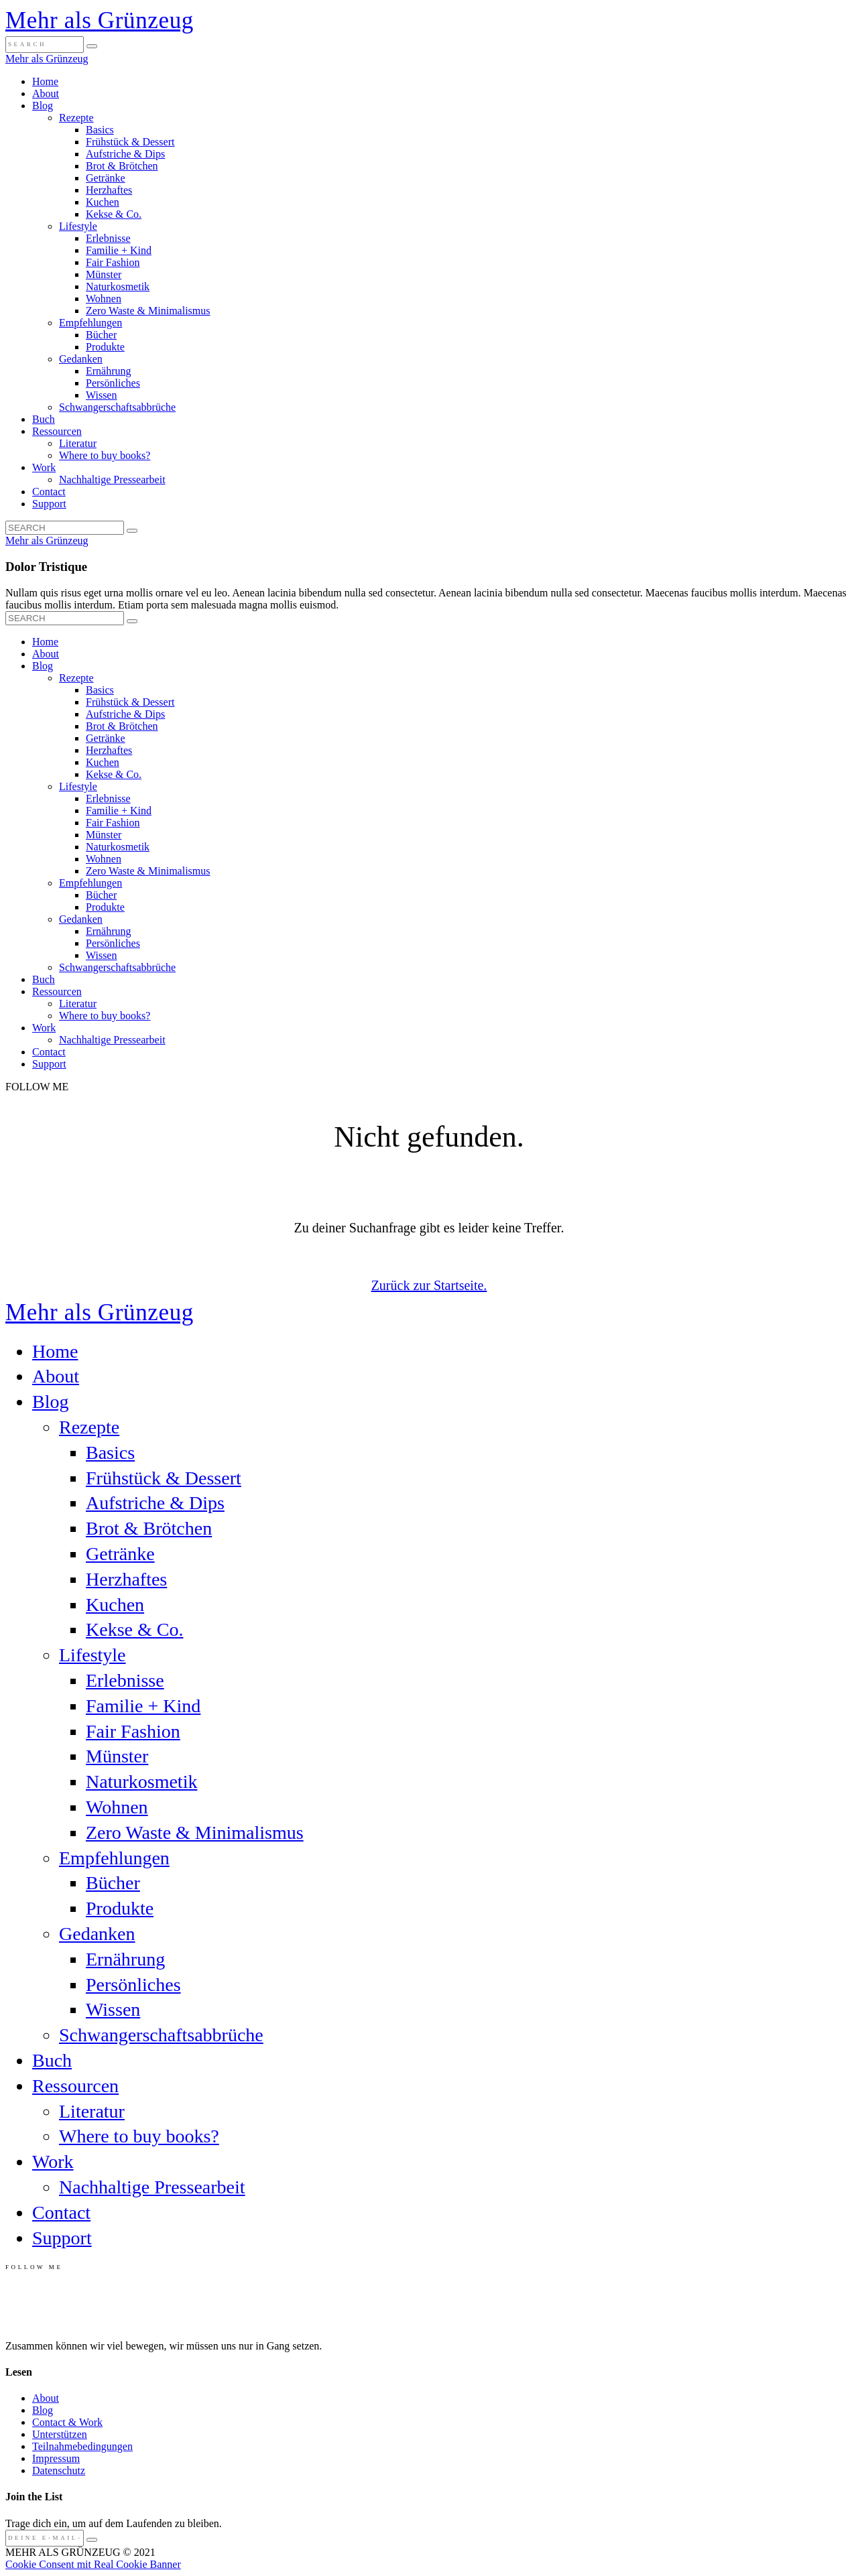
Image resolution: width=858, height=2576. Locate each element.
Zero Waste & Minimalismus (148, 310)
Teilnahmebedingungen (82, 2446)
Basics (100, 129)
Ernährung (108, 371)
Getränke (105, 178)
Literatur (78, 443)
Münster (103, 274)
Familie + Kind (118, 250)
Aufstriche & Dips (125, 153)
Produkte (105, 346)
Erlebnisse (108, 238)
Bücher (101, 334)
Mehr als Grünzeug (99, 20)
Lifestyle (78, 226)
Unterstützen (59, 2434)
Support (49, 503)
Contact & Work (67, 2422)
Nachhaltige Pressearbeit (112, 479)
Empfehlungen (90, 322)
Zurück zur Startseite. (429, 1285)
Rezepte (76, 117)
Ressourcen (57, 431)
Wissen (101, 395)
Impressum (56, 2458)
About (45, 93)
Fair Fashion (112, 262)
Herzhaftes (109, 190)
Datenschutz (58, 2470)
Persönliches (113, 383)
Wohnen (103, 298)
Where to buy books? (104, 455)
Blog (42, 105)
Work (44, 467)
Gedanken (81, 359)
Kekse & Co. (113, 214)
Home (45, 81)
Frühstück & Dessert (130, 141)
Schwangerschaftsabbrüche (117, 407)
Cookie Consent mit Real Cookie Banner (93, 2564)
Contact (49, 491)
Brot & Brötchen (122, 166)
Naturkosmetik (117, 286)
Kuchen (102, 202)
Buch (43, 419)
